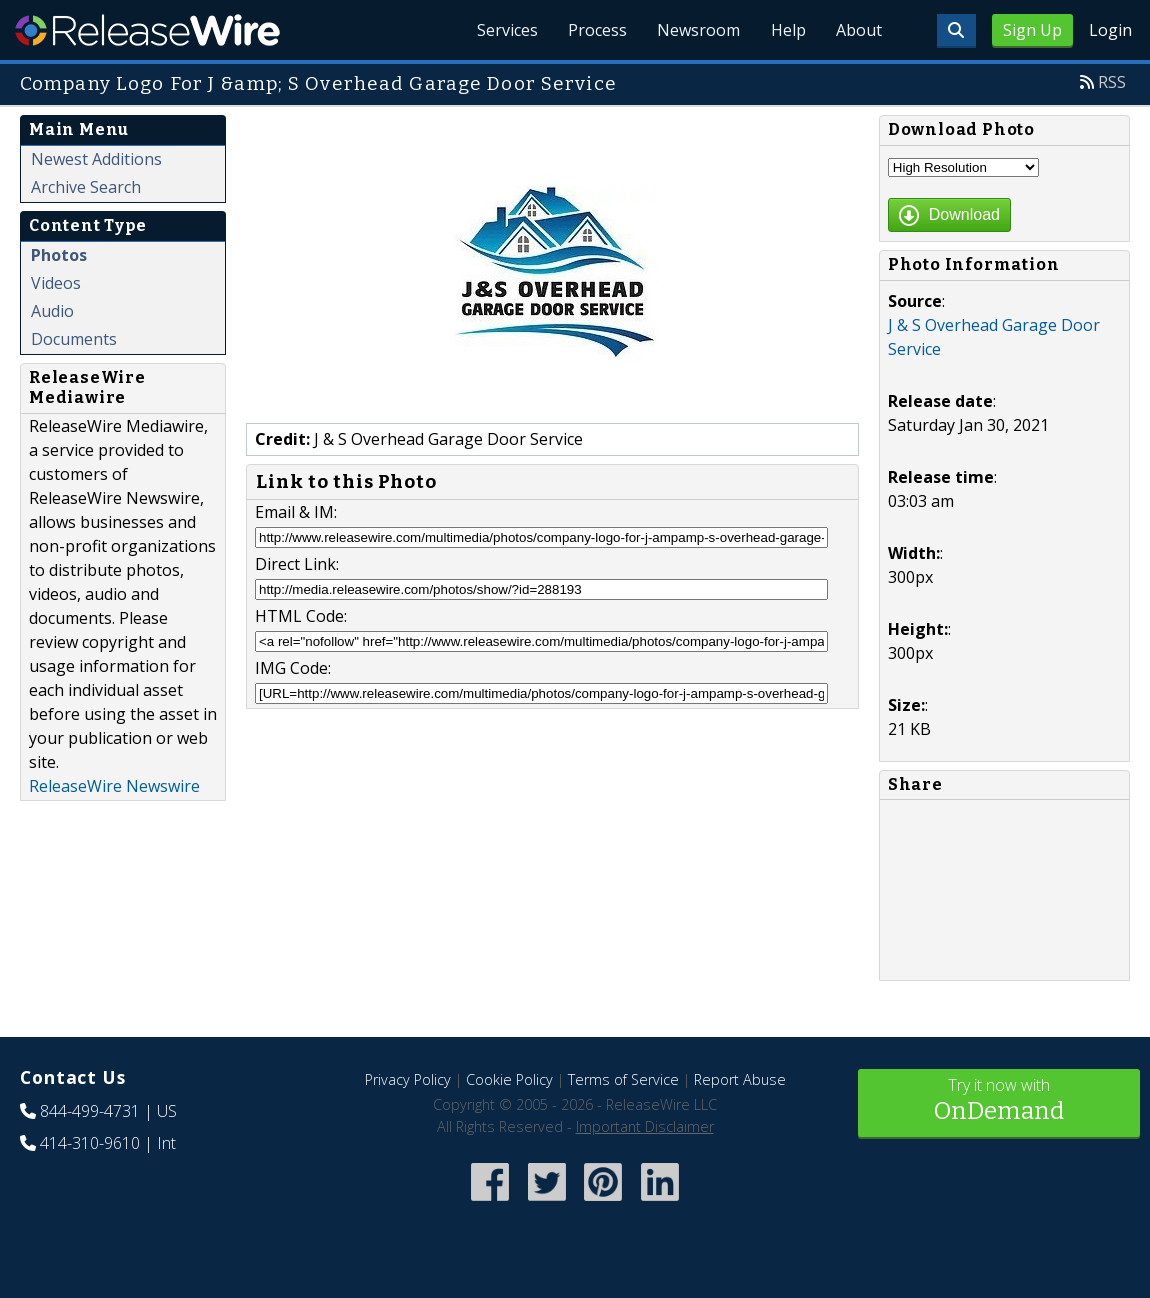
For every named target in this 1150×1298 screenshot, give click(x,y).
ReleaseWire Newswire (114, 786)
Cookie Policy (509, 1079)
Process (591, 30)
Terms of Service (623, 1079)
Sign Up (1032, 30)
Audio (52, 311)
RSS (1112, 82)
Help (785, 30)
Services (499, 30)
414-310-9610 (90, 1143)
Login (1110, 30)
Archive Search (86, 187)
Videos (56, 283)
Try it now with (999, 1101)
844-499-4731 (90, 1111)
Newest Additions (96, 159)
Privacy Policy (408, 1079)
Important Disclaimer (645, 1126)
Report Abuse (740, 1079)
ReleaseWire (147, 30)
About (858, 30)
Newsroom (694, 30)
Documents (74, 339)
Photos (59, 255)
